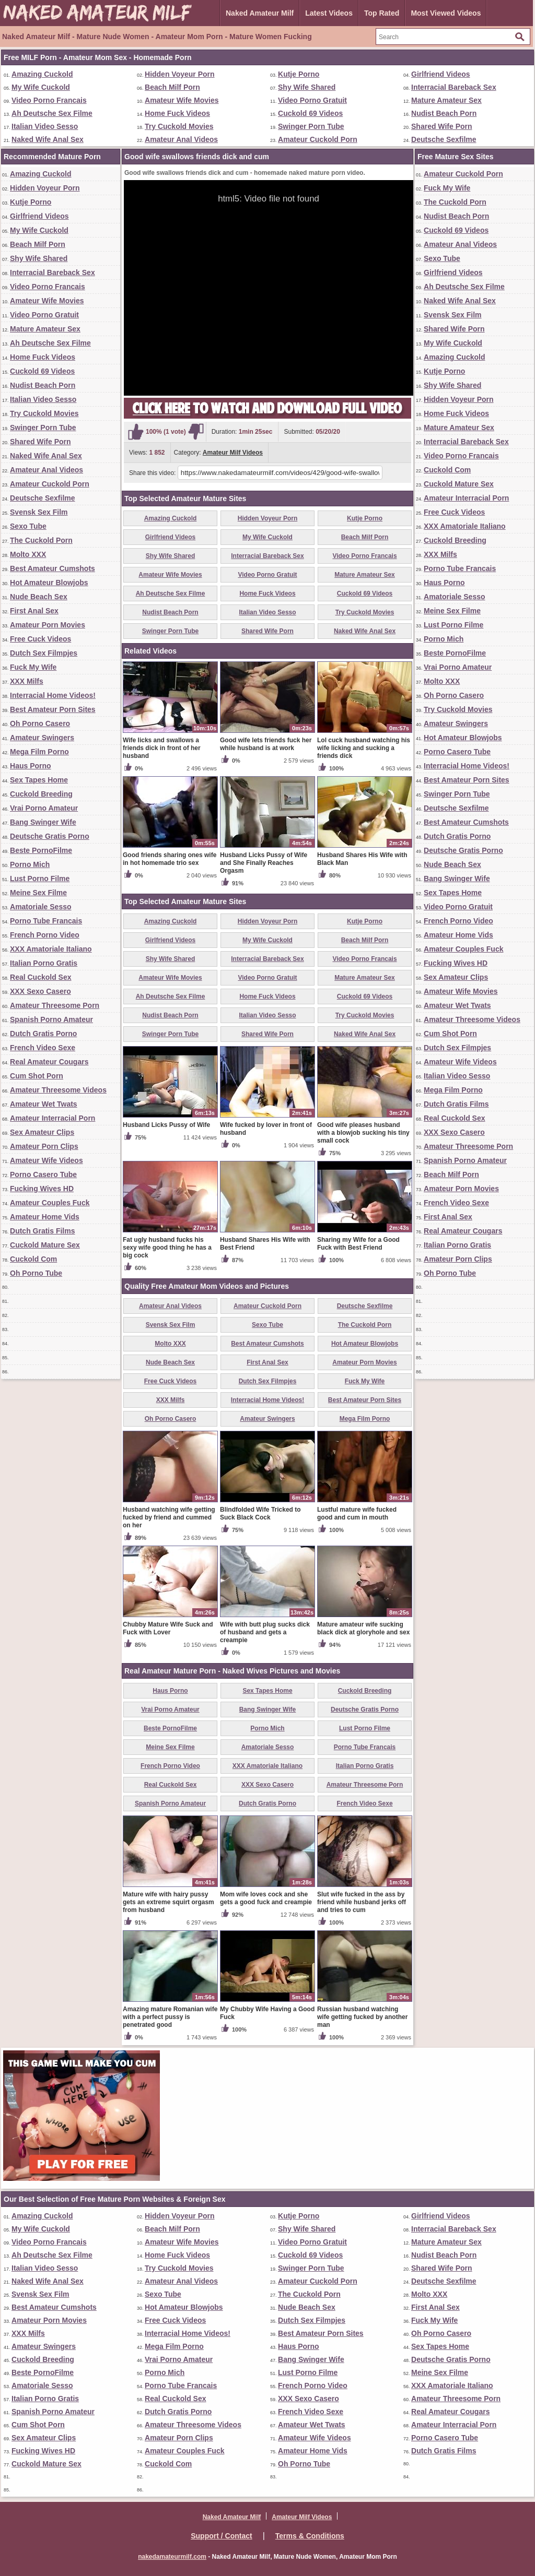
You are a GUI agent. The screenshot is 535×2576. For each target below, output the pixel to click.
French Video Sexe (42, 1047)
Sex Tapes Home (39, 780)
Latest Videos (329, 13)
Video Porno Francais (49, 100)
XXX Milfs (26, 681)
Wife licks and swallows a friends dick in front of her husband (162, 748)
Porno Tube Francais (46, 921)
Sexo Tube (28, 526)
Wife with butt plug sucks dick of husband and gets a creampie (265, 1632)
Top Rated (381, 13)
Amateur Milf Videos (233, 452)
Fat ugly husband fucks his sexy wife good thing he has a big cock (167, 1247)
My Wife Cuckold (40, 87)
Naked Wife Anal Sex (47, 139)
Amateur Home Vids (44, 1217)
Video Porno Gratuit (312, 100)
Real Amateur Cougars (49, 1062)
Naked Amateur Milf (260, 13)
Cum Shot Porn (36, 1076)
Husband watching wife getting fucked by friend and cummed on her (169, 1517)
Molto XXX (28, 554)
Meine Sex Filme (38, 892)
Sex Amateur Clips (42, 1132)
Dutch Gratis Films (42, 1231)
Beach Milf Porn (172, 87)
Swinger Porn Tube (311, 126)
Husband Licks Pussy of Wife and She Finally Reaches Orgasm (263, 862)
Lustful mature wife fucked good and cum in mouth (357, 1513)
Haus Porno (30, 766)
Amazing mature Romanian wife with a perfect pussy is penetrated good (170, 2016)
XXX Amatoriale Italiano (51, 949)
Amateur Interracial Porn (52, 1118)
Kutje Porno (298, 74)
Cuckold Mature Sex (45, 1245)
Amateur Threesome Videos (58, 1090)
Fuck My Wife (33, 667)
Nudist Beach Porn (443, 113)
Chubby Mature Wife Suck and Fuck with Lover (168, 1628)
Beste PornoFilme (41, 850)
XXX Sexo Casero (40, 991)
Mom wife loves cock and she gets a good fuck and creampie (266, 1898)
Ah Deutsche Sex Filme (51, 113)
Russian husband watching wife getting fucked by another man (362, 2016)
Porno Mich (30, 864)
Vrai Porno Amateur (44, 808)
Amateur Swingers (42, 737)
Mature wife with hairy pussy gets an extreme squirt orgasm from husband (168, 1902)
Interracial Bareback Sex (453, 87)
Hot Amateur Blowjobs (49, 582)
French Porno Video (44, 935)
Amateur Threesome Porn (54, 1005)
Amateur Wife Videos (46, 1160)
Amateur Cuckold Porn (317, 139)
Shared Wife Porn (441, 126)
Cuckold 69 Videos (310, 113)
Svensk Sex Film (39, 512)
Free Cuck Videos (40, 639)
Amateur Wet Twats (43, 1104)
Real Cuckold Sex (41, 977)
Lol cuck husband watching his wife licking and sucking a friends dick (363, 748)
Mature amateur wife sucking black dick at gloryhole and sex (363, 1628)
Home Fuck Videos (177, 113)
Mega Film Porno (39, 751)
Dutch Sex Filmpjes (43, 653)
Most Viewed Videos (446, 13)
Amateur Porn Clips (44, 1146)
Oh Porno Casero (40, 723)
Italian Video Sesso (44, 126)
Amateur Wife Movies (181, 100)
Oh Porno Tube (36, 1273)
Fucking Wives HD (42, 1188)
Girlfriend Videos (440, 74)
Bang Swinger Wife (43, 822)
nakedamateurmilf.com (172, 2556)
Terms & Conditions (309, 2536)
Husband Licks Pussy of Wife (166, 1125)
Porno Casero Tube (43, 1174)
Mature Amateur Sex (446, 100)
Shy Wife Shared (306, 87)
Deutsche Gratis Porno (49, 836)
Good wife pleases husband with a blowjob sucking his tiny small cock (363, 1132)
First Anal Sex (34, 611)
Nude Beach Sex (38, 596)
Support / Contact (221, 2536)
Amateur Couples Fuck (49, 1202)
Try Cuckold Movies (179, 126)
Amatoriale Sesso (41, 907)
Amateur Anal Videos (181, 139)
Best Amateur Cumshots (52, 568)
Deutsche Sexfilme (443, 139)
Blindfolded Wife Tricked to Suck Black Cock (260, 1513)
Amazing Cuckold (42, 74)
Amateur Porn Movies (47, 625)
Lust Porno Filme (39, 878)
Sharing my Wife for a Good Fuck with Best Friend (358, 1243)
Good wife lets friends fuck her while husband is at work (265, 744)
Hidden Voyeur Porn (180, 74)
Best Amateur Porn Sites (53, 709)
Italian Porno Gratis (43, 963)
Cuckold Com (33, 1259)
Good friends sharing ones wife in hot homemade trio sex (169, 858)
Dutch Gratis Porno (43, 1033)
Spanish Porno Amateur (51, 1019)
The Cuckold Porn (41, 540)
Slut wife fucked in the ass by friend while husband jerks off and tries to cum (361, 1902)
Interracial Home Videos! (53, 695)
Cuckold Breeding (41, 794)
